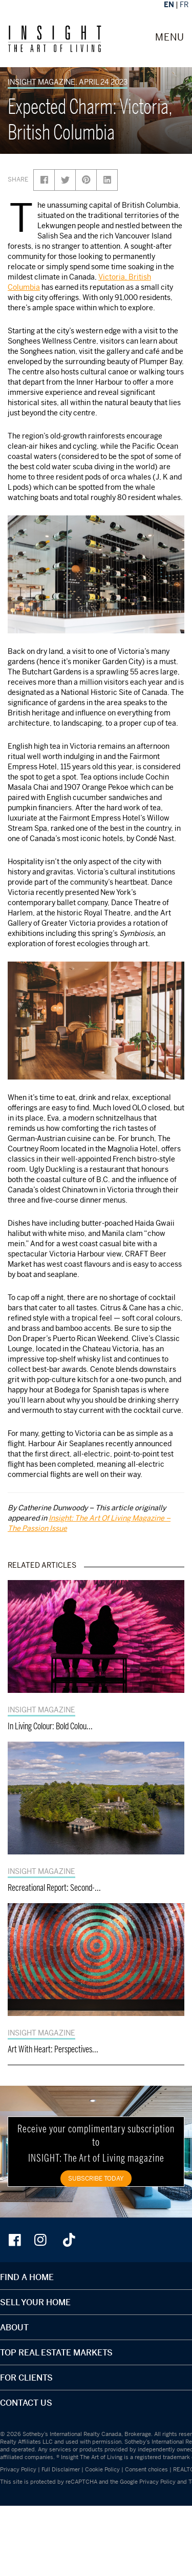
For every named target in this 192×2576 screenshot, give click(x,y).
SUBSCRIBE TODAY (96, 2178)
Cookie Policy (102, 2469)
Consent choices (146, 2469)
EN (169, 4)
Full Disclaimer (60, 2469)
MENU (169, 37)
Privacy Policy (18, 2469)
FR (184, 4)
